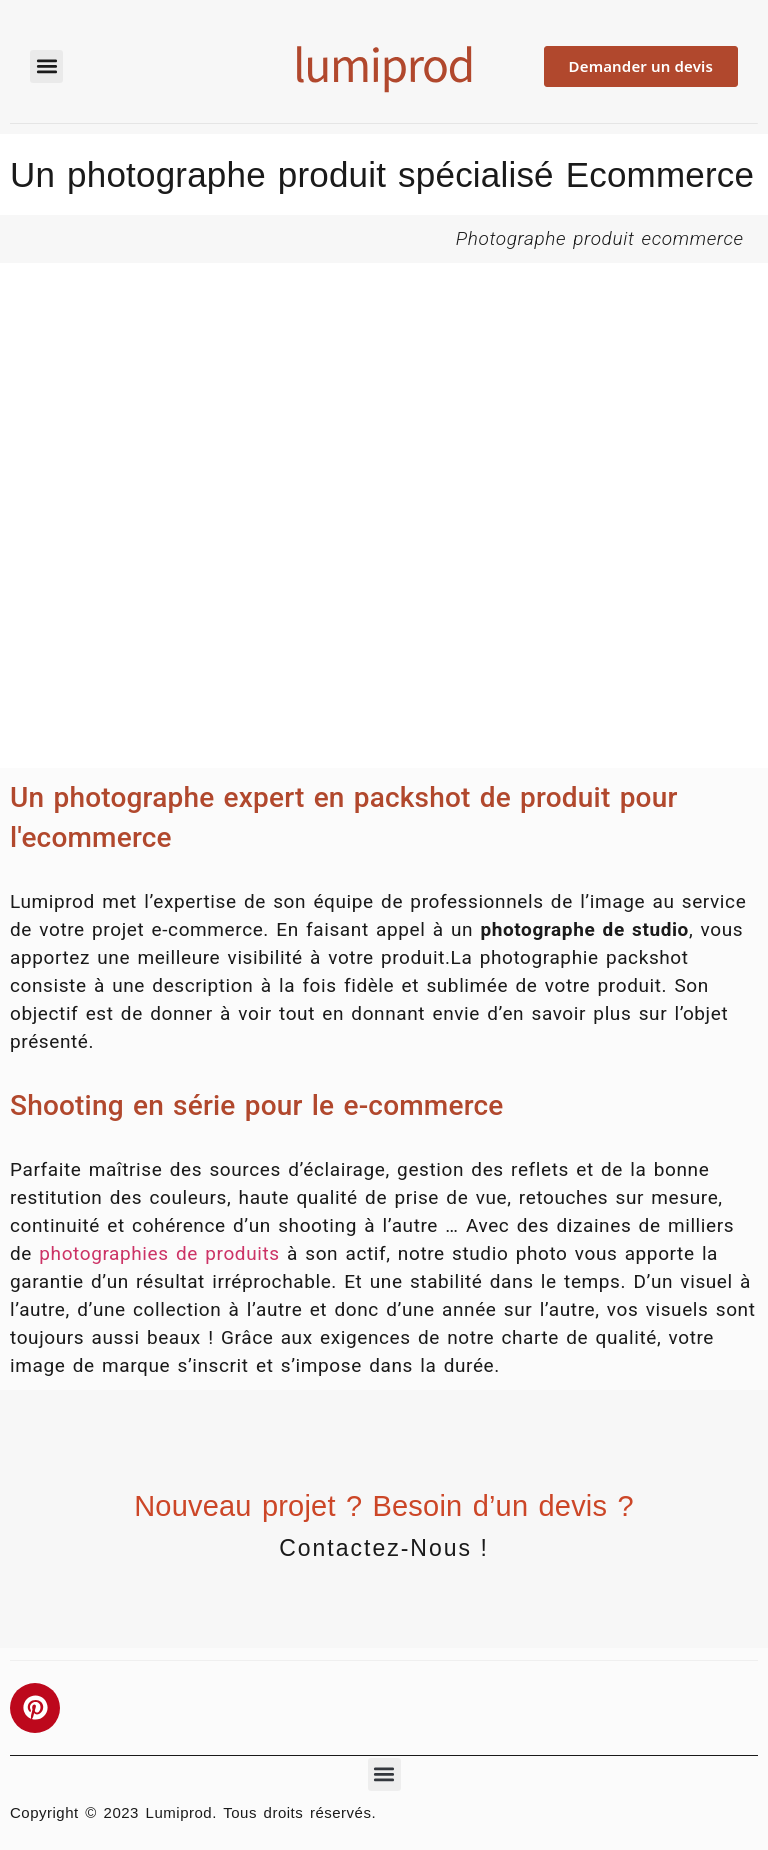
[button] (46, 66)
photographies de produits (159, 1253)
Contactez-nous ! (384, 1548)
